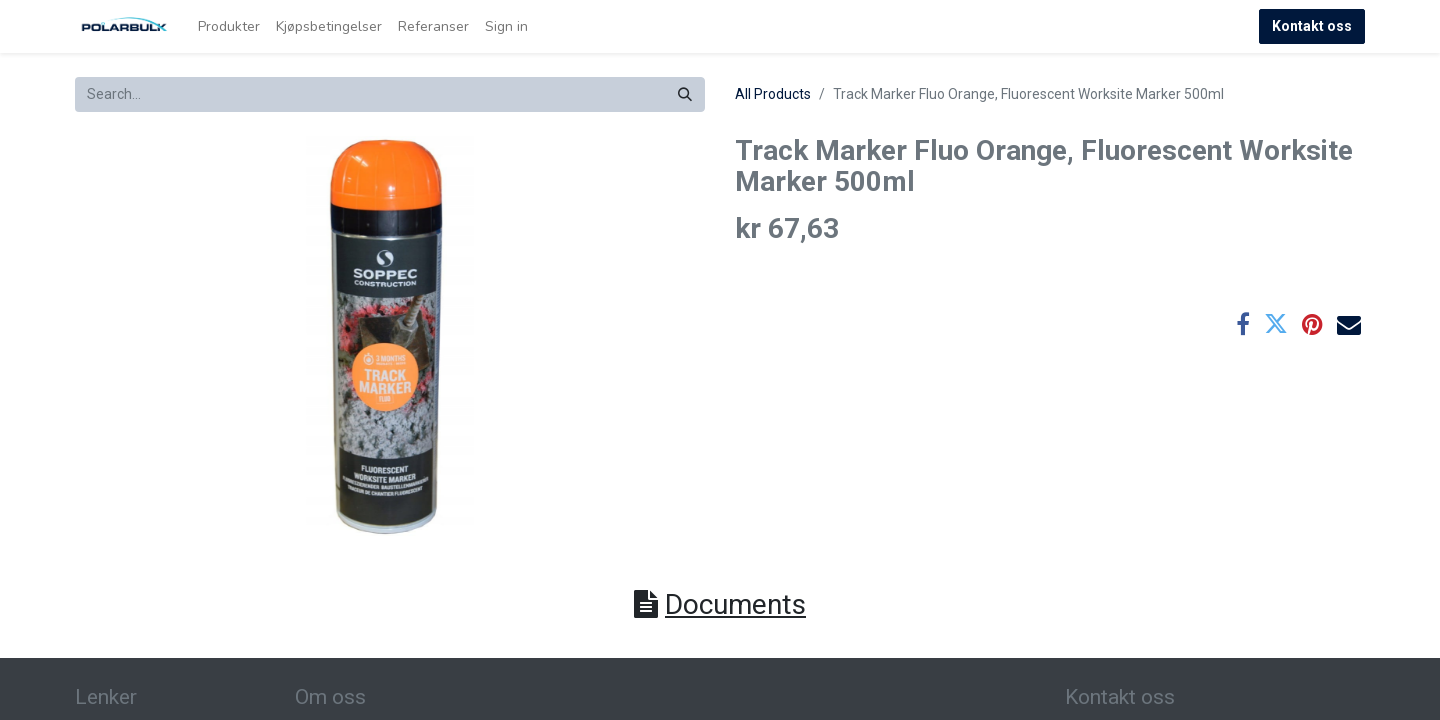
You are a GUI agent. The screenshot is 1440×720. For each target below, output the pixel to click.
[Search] (685, 94)
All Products (773, 94)
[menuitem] (229, 26)
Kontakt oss (1312, 26)
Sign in (506, 26)
